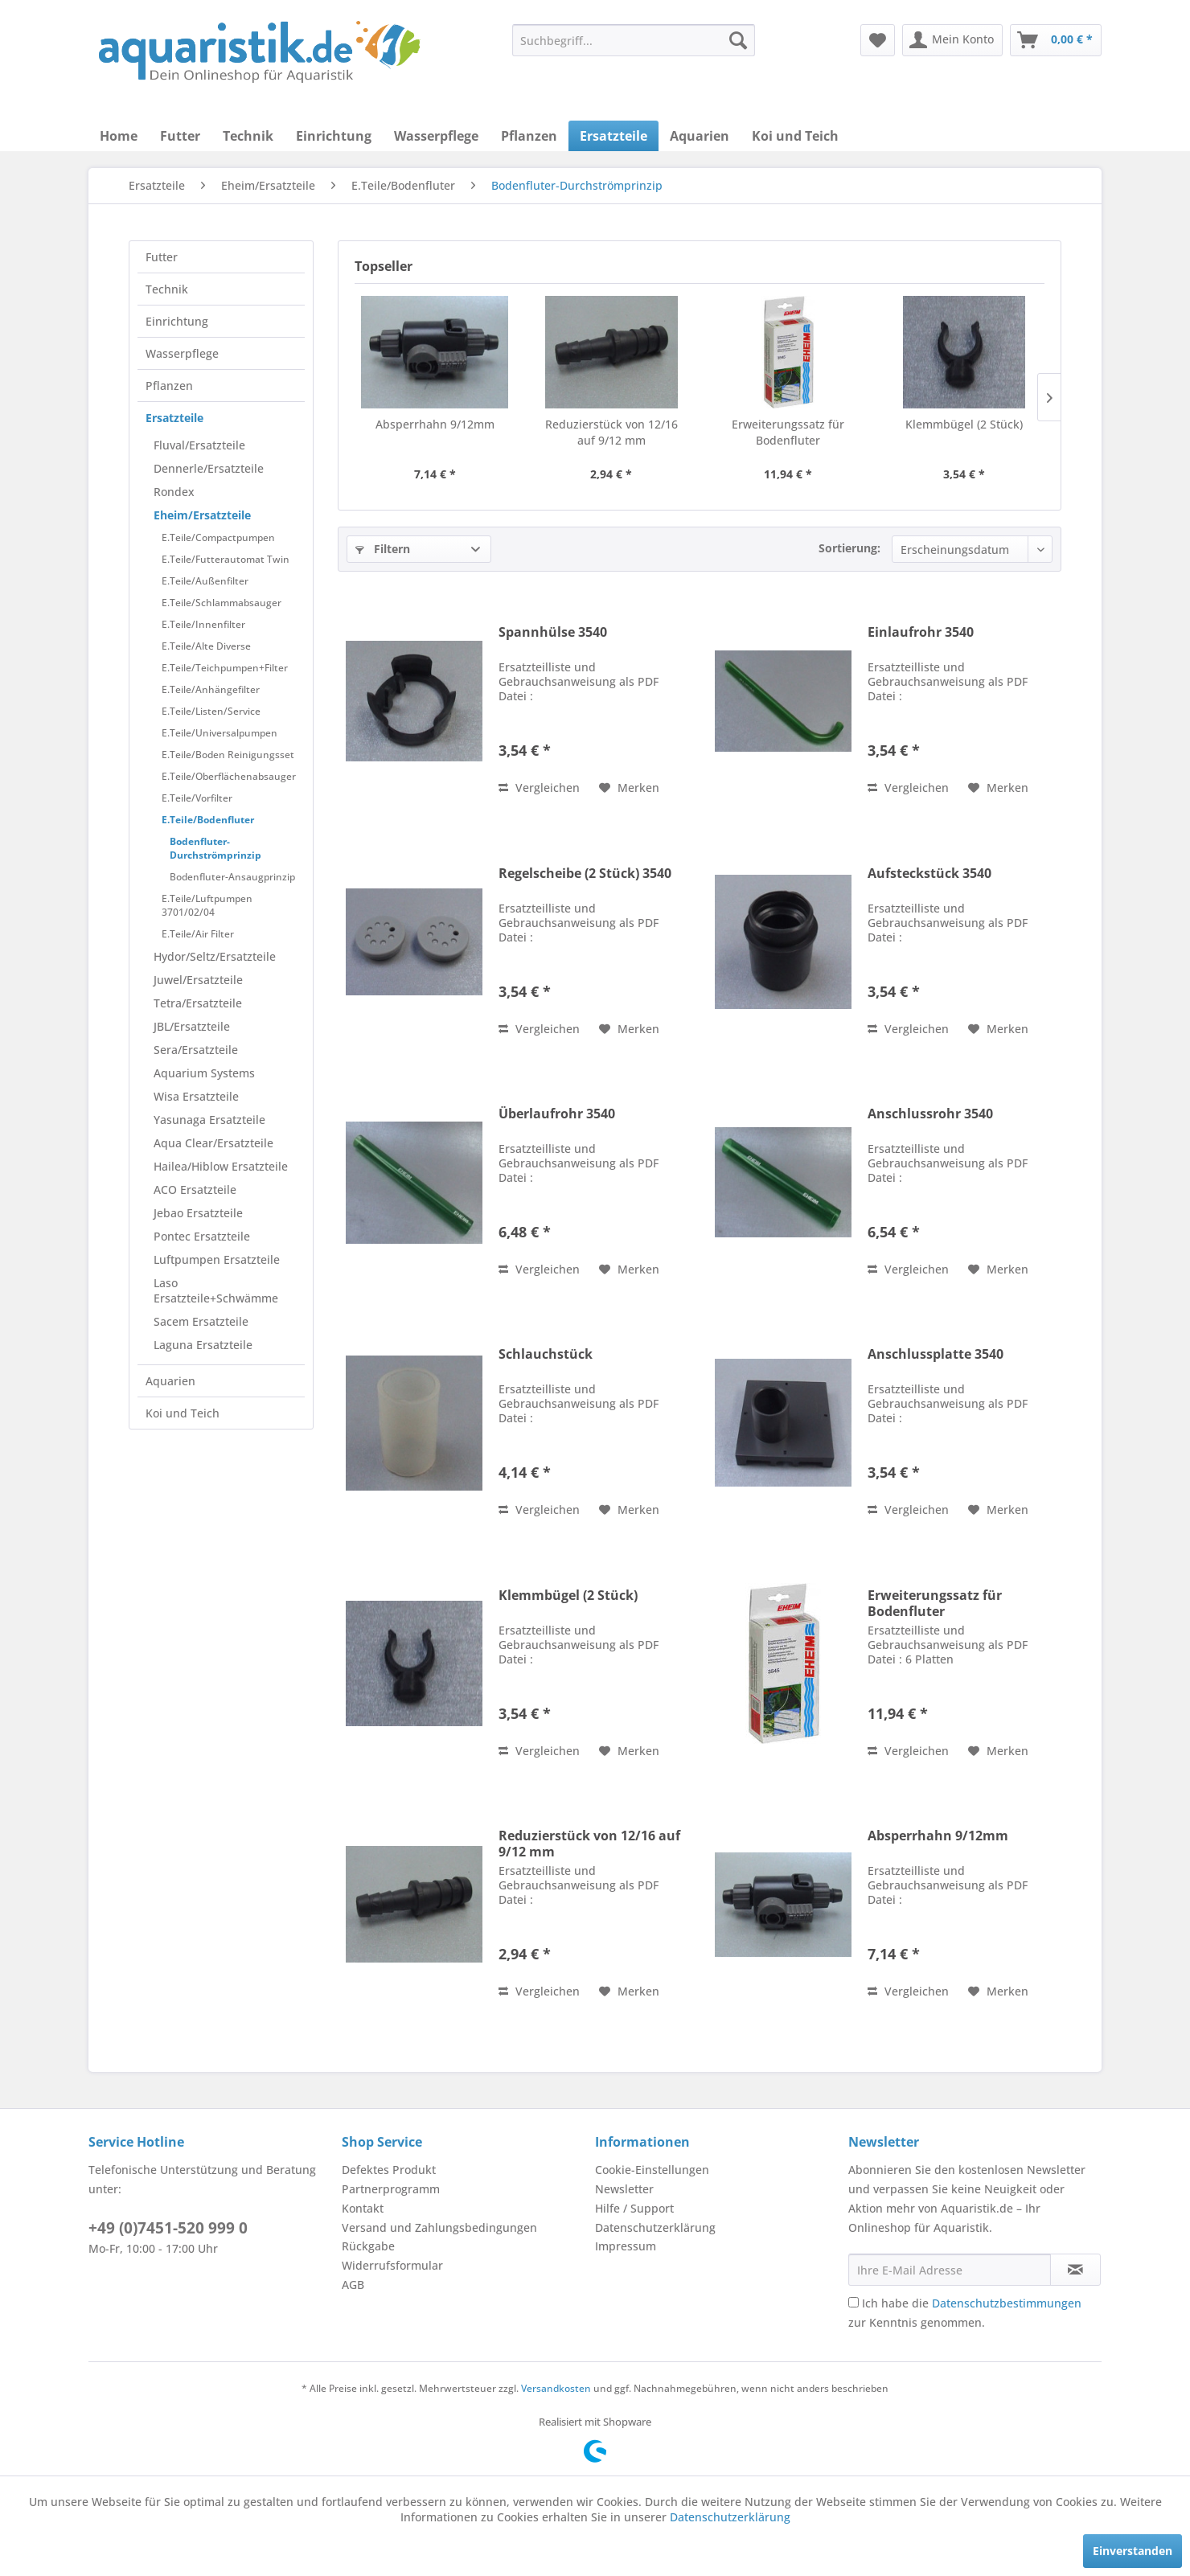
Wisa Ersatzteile (196, 1096)
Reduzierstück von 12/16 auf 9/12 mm (611, 432)
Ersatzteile (174, 417)
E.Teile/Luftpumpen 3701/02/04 (207, 905)
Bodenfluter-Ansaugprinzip (232, 877)
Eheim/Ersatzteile (202, 515)
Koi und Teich (183, 1413)
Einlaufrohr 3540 (921, 632)
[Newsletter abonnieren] (1075, 2270)
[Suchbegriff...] (633, 40)
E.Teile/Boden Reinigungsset (228, 754)
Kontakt (363, 2208)
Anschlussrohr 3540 (930, 1113)
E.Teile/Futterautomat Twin (225, 559)
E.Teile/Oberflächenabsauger (229, 776)
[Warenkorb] (1056, 40)
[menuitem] (633, 40)
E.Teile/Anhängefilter (211, 689)
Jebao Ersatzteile (198, 1212)
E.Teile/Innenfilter (203, 624)
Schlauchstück (546, 1354)
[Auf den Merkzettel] (629, 788)
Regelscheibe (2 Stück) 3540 (585, 873)
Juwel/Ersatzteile (198, 979)
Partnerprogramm (391, 2189)
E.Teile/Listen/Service (211, 711)
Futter (162, 257)
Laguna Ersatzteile (203, 1344)
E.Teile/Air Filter (198, 934)
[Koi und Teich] (795, 136)
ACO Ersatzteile (195, 1189)
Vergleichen (539, 787)
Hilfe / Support (634, 2208)
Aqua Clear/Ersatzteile (213, 1143)
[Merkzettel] (877, 40)
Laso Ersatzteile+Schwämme (216, 1290)
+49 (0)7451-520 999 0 (168, 2227)
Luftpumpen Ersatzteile (217, 1259)
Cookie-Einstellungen (652, 2169)
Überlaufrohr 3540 (557, 1113)
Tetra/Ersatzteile (198, 1003)
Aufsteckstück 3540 (929, 873)
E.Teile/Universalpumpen (219, 733)
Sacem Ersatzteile (201, 1321)
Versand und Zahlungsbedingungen (439, 2227)
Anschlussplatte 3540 (935, 1354)
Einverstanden (1132, 2550)
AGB (353, 2284)
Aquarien (170, 1380)
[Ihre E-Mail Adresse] (949, 2270)
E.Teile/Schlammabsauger (221, 602)
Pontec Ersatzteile (202, 1236)
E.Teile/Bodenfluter (208, 820)
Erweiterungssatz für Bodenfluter (788, 432)
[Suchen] (738, 40)
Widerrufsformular (392, 2265)
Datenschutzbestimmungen (1006, 2303)
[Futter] (180, 136)
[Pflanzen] (529, 136)
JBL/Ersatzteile (192, 1026)
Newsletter (624, 2189)
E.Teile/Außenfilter (205, 581)
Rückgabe (368, 2246)
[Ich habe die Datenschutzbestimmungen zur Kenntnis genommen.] (853, 2302)
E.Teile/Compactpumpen (218, 537)
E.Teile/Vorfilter (197, 798)
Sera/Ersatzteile (196, 1049)
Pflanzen (169, 385)
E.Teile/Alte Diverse (206, 646)
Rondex (174, 491)
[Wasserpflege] (436, 136)
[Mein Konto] (952, 40)
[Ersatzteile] (613, 136)
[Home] (118, 136)
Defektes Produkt (389, 2169)
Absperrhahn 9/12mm (434, 424)
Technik (167, 289)
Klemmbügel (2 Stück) (964, 424)
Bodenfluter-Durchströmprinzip (215, 848)
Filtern (382, 548)
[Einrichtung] (334, 136)
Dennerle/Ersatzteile (209, 468)
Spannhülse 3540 (553, 632)
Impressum (625, 2246)
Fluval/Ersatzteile (199, 445)
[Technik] (248, 136)
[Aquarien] (700, 136)
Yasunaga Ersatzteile (209, 1119)
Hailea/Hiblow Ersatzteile (221, 1166)
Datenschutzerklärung (655, 2227)
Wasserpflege (182, 353)
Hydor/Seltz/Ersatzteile (215, 956)
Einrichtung (177, 321)
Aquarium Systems (204, 1073)
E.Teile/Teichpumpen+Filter (225, 668)
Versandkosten (556, 2388)
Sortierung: (849, 548)
